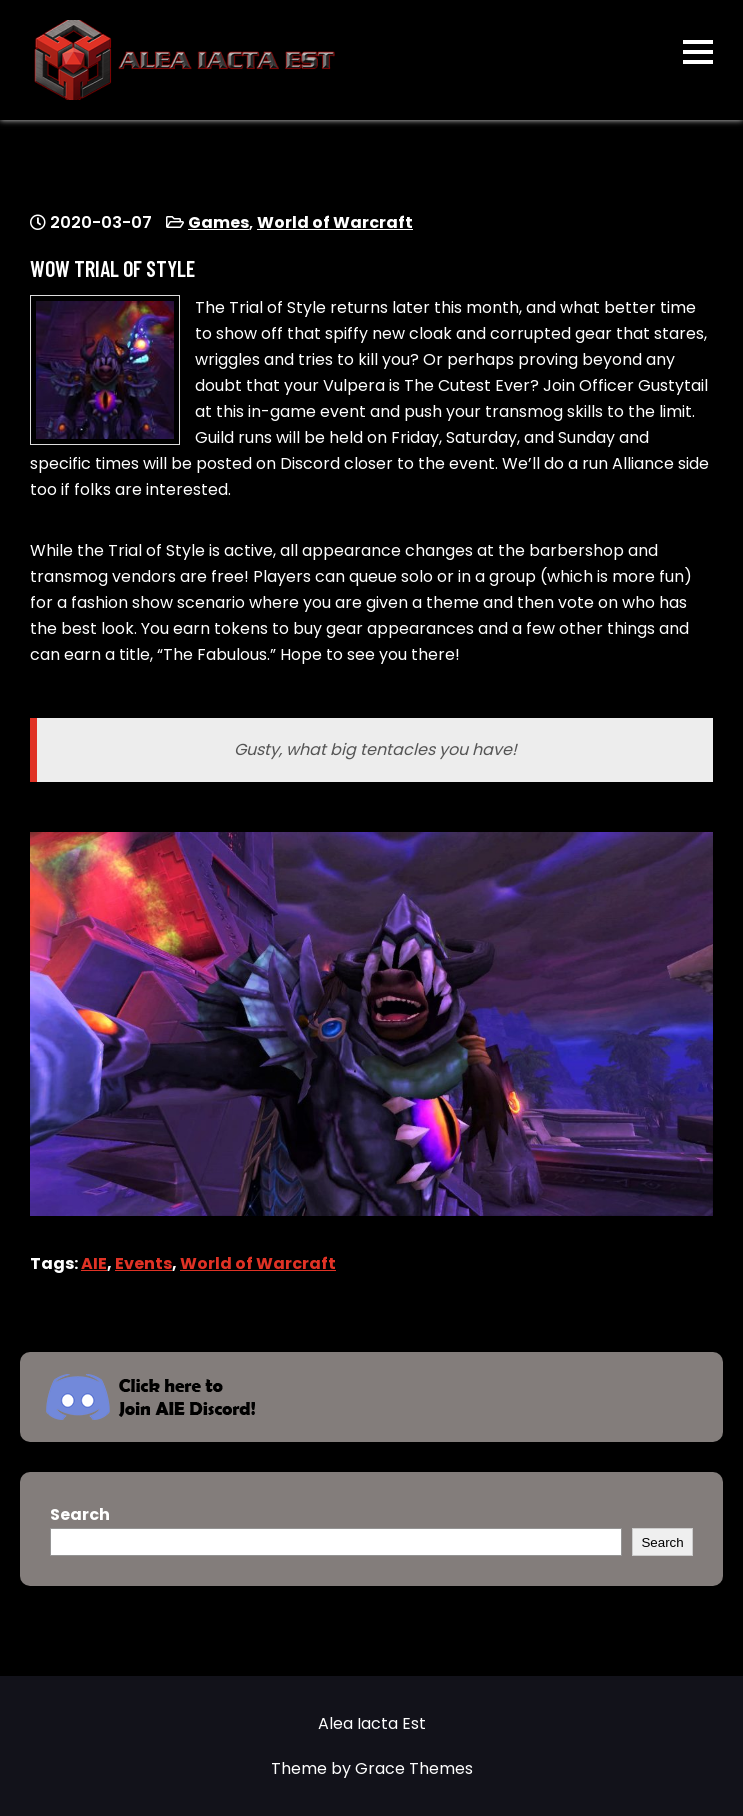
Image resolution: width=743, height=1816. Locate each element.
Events (143, 1263)
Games (218, 222)
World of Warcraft (335, 222)
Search (80, 1514)
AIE (94, 1263)
